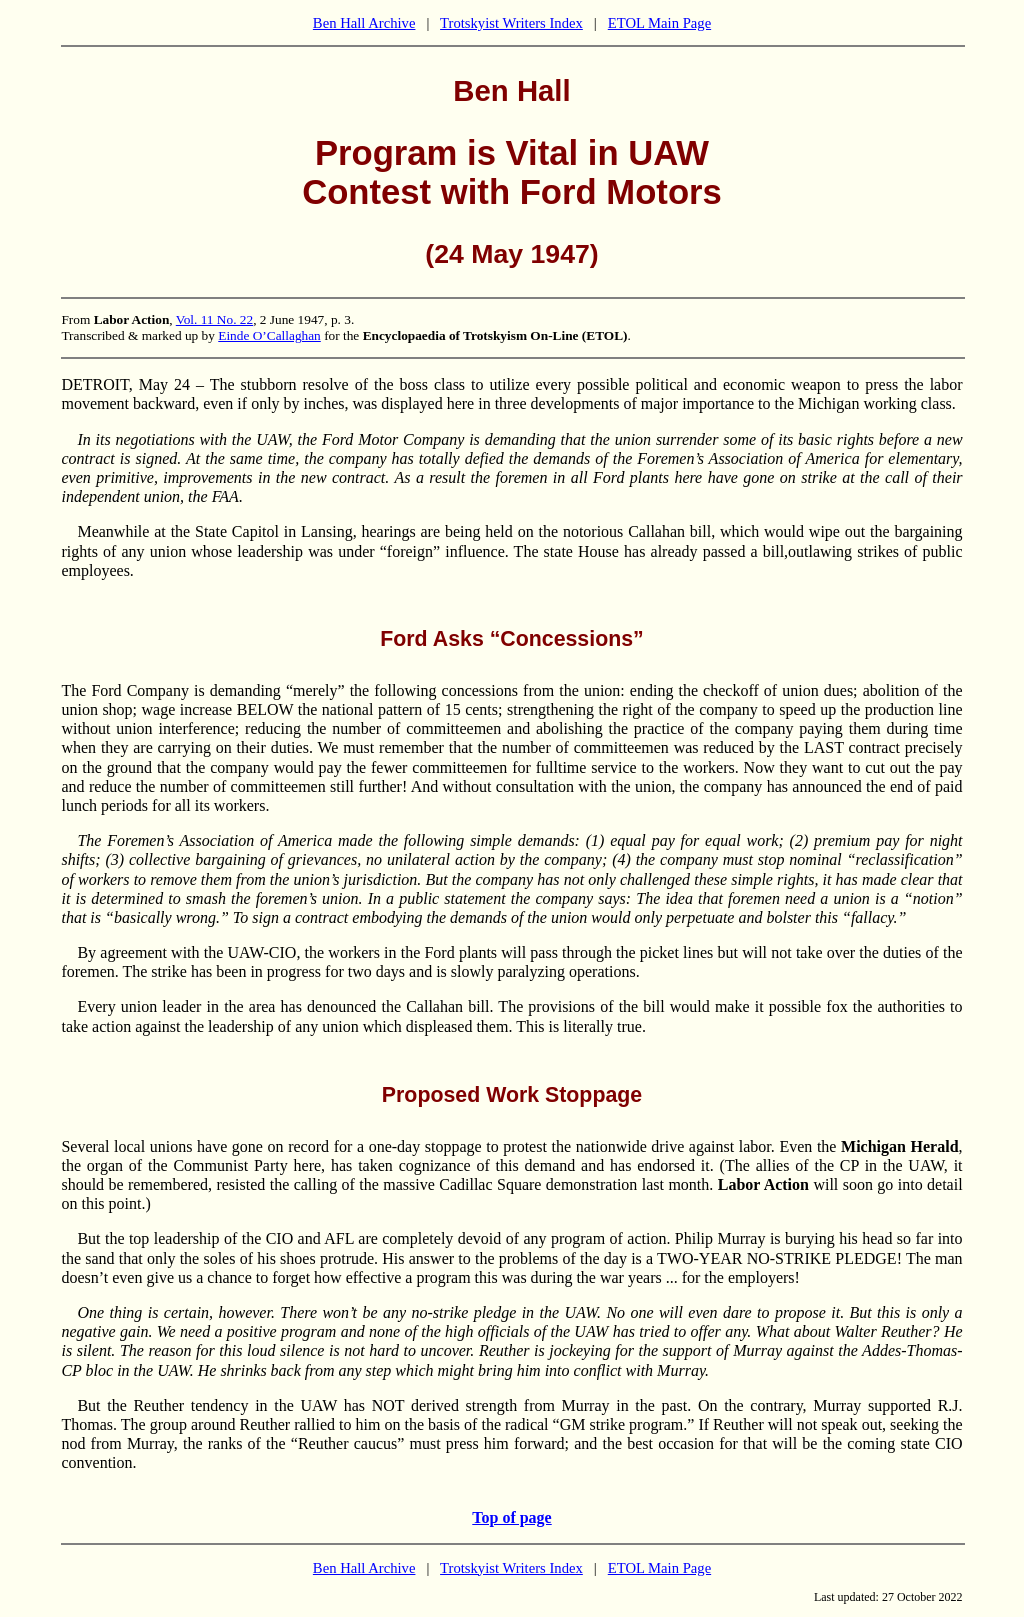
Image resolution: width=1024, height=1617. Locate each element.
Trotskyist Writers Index (511, 23)
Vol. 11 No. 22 (214, 319)
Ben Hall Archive (364, 23)
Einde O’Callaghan (269, 335)
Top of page (511, 1517)
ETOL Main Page (659, 23)
